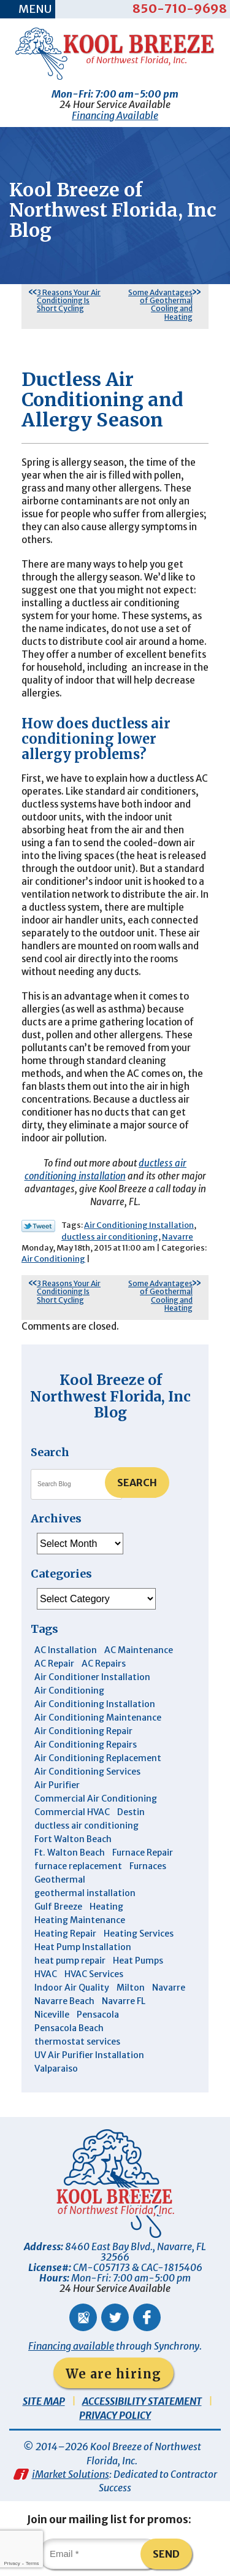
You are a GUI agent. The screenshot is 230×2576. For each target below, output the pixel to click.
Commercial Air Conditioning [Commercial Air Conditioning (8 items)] (95, 1798)
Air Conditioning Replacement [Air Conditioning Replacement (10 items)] (97, 1758)
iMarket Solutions (70, 2474)
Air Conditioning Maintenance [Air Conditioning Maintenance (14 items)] (97, 1717)
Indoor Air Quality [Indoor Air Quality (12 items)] (71, 1987)
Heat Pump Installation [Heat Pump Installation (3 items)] (82, 1947)
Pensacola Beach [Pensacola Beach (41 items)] (69, 2028)
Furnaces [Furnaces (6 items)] (147, 1866)
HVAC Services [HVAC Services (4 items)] (93, 1974)
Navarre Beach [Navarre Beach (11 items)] (64, 2001)
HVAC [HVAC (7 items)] (45, 1974)
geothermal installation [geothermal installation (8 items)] (85, 1893)
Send (166, 2554)
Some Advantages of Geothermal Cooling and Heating (160, 305)
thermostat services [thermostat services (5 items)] (77, 2041)
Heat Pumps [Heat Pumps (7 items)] (138, 1960)
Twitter (115, 2317)
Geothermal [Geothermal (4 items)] (59, 1879)
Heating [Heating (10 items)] (106, 1906)
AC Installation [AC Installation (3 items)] (65, 1650)
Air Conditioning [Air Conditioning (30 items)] (69, 1690)
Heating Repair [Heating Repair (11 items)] (65, 1933)
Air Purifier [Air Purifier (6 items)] (57, 1785)
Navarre (177, 1237)
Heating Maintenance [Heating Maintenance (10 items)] (79, 1920)
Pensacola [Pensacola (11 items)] (98, 2014)
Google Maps (83, 2317)
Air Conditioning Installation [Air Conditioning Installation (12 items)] (94, 1704)
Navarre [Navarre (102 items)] (168, 1987)
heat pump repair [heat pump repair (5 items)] (69, 1960)
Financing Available (115, 115)
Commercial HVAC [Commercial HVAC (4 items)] (72, 1812)
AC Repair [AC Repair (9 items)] (54, 1663)
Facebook (147, 2317)
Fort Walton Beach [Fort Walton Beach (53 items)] (73, 1839)
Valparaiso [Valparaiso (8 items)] (56, 2068)
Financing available (71, 2346)
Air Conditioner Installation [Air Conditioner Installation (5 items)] (92, 1677)
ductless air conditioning (109, 1237)
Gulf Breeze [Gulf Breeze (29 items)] (58, 1906)
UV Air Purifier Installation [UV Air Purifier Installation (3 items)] (89, 2055)
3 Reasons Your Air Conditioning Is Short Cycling (69, 300)
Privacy (12, 2563)
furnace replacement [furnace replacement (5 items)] (78, 1866)
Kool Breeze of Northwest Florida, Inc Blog (110, 1396)
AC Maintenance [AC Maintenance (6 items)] (138, 1650)
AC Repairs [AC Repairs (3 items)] (104, 1663)
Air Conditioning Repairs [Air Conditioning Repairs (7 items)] (85, 1744)
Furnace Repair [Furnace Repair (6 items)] (142, 1852)
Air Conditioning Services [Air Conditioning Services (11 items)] (87, 1771)
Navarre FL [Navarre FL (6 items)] (123, 2001)
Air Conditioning (53, 1259)
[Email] (99, 2554)
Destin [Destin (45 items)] (131, 1812)
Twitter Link (38, 1226)
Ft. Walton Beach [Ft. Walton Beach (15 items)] (69, 1852)
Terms (32, 2563)
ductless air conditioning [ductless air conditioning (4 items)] (86, 1825)
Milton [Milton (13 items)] (131, 1987)
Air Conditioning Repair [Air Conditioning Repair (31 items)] (83, 1731)
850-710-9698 (179, 8)
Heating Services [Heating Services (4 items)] (139, 1933)
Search (137, 1482)
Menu (35, 9)
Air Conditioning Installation (139, 1225)
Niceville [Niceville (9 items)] (51, 2014)
